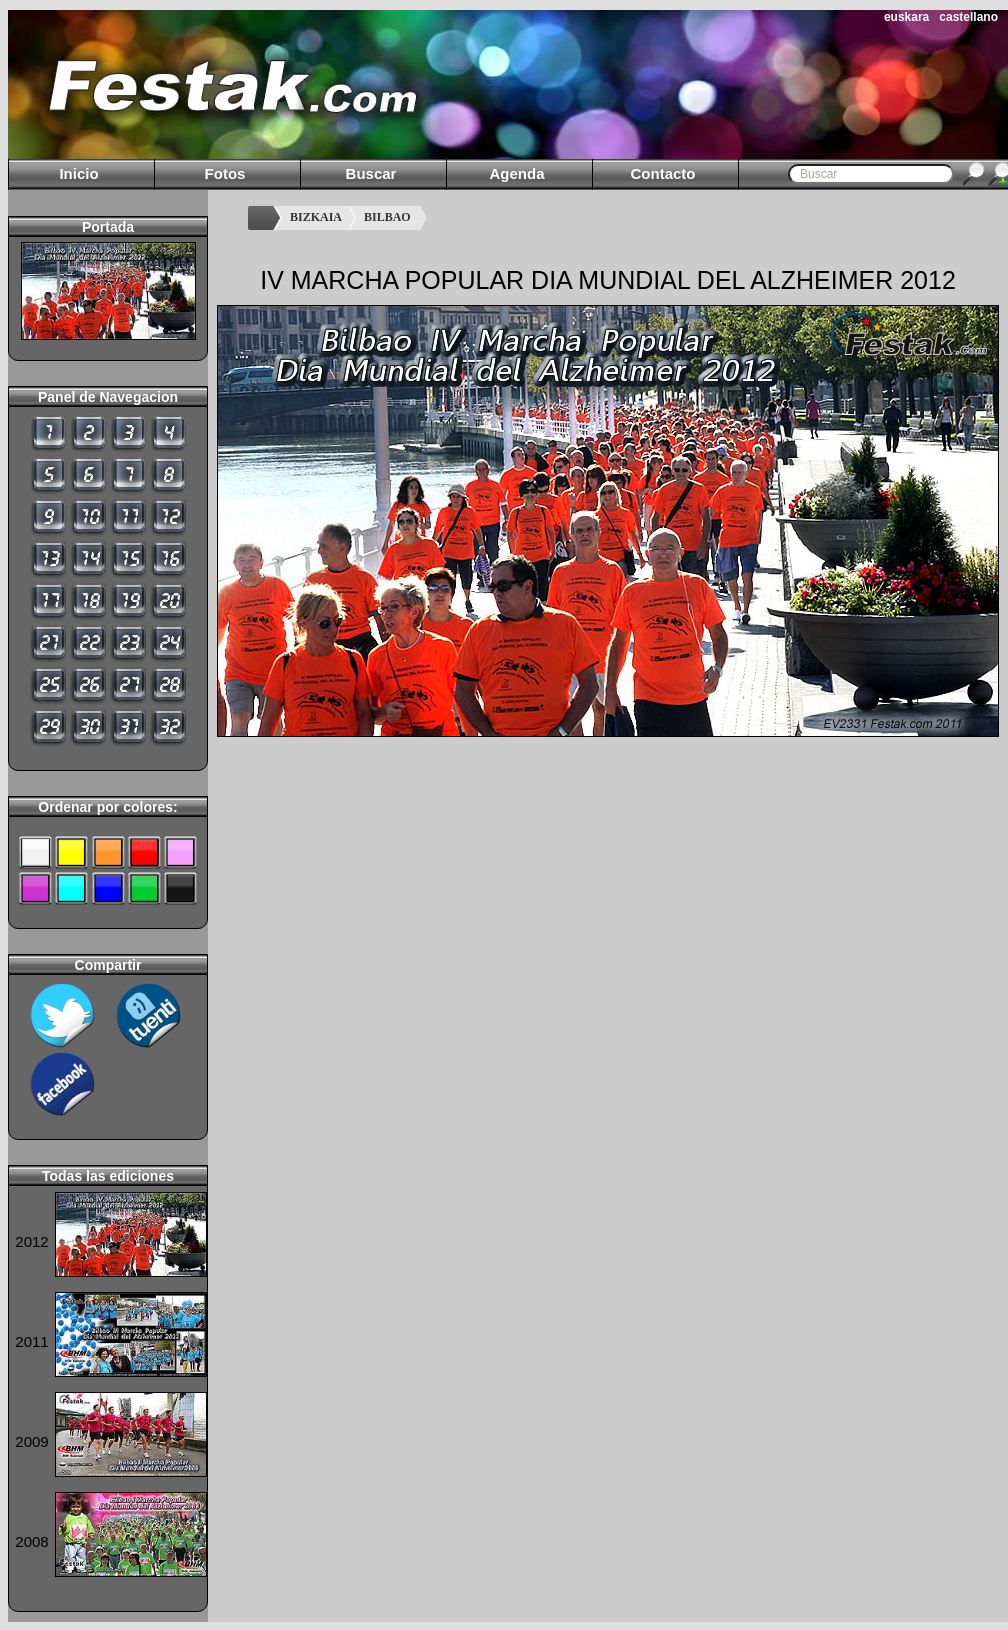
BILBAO (387, 217)
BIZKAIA (316, 217)
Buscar (371, 173)
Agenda (516, 173)
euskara (906, 17)
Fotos (225, 173)
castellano (968, 17)
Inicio (78, 173)
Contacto (663, 173)
